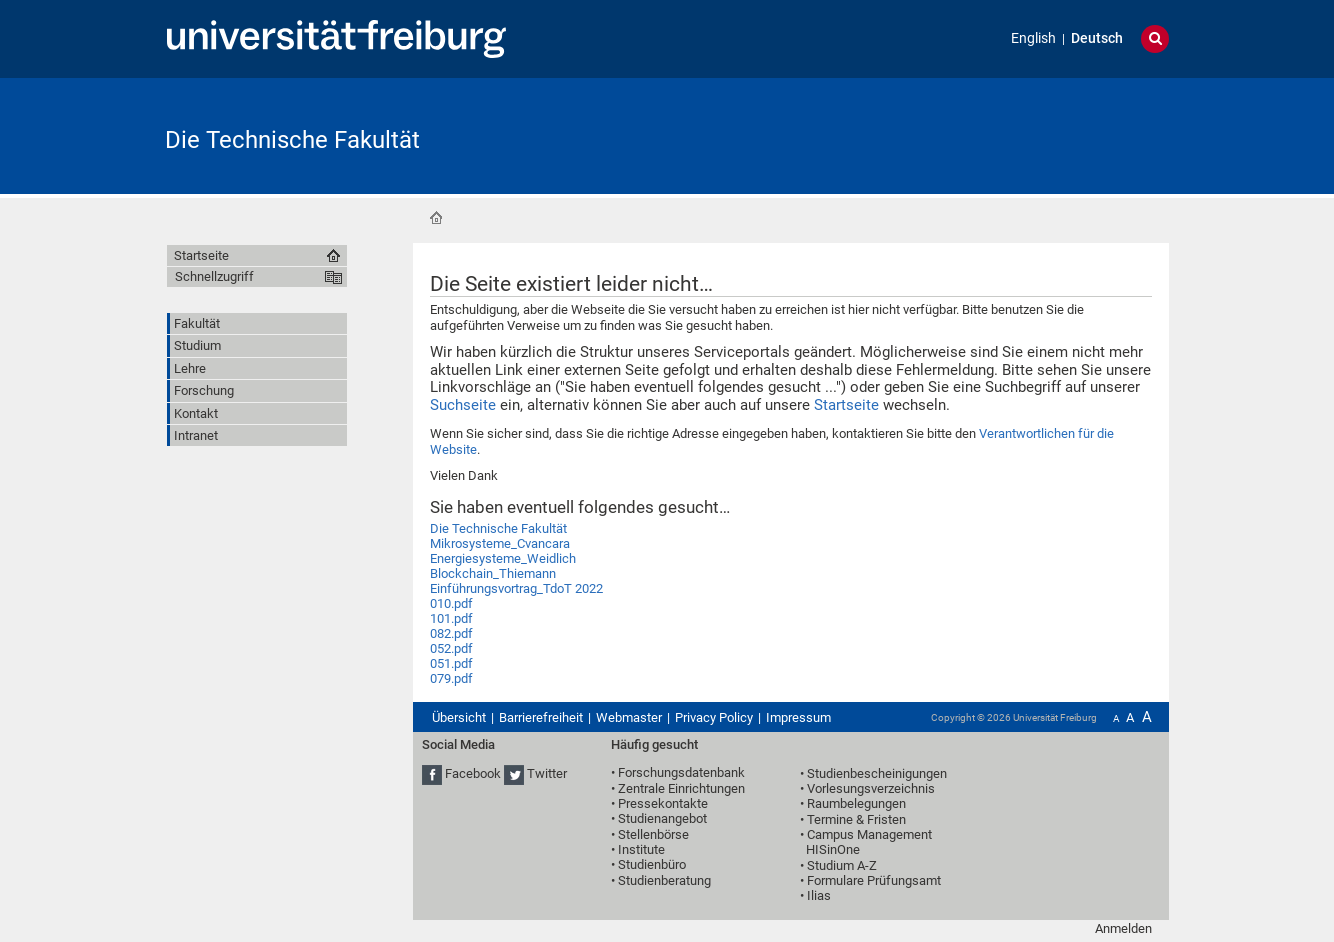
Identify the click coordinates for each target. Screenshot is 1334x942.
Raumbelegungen (856, 803)
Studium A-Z (842, 865)
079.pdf (451, 678)
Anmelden (1123, 928)
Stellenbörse (653, 834)
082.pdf (451, 633)
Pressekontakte (663, 803)
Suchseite (463, 405)
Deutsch (1097, 38)
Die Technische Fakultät (292, 140)
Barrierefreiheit (541, 717)
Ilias (819, 895)
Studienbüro (652, 864)
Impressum (798, 717)
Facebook (473, 773)
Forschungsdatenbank (681, 772)
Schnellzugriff (214, 276)
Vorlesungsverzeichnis (871, 788)
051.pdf (451, 663)
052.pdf (451, 648)
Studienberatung (664, 880)
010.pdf (451, 603)
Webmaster (629, 717)
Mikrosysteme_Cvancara (500, 543)
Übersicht (459, 717)
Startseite (436, 218)
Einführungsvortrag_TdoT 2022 (516, 588)
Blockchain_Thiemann (493, 573)
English (1033, 38)
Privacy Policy (714, 717)
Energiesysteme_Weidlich (503, 558)
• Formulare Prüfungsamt (870, 880)
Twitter (547, 773)
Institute (641, 849)
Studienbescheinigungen (877, 773)
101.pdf (451, 618)
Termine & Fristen (856, 819)
